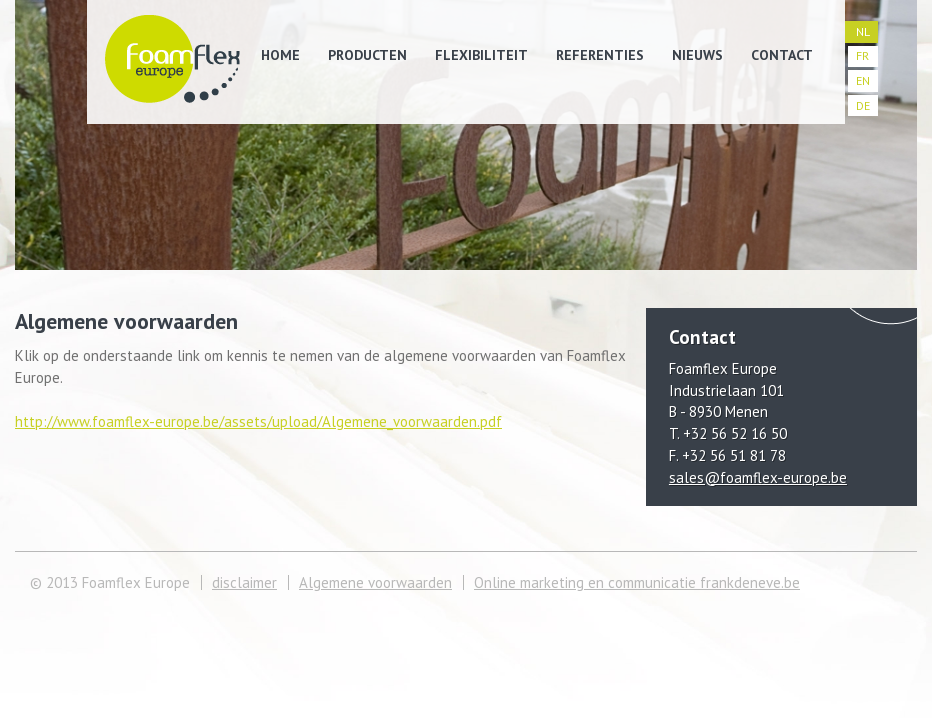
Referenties (600, 55)
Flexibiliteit (481, 55)
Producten (367, 55)
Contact (782, 55)
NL (863, 31)
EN (863, 80)
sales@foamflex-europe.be (758, 477)
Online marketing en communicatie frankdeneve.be (637, 582)
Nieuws (697, 55)
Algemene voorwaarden (375, 582)
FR (862, 55)
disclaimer (244, 582)
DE (863, 105)
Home (280, 55)
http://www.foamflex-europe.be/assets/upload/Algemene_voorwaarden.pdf (258, 421)
